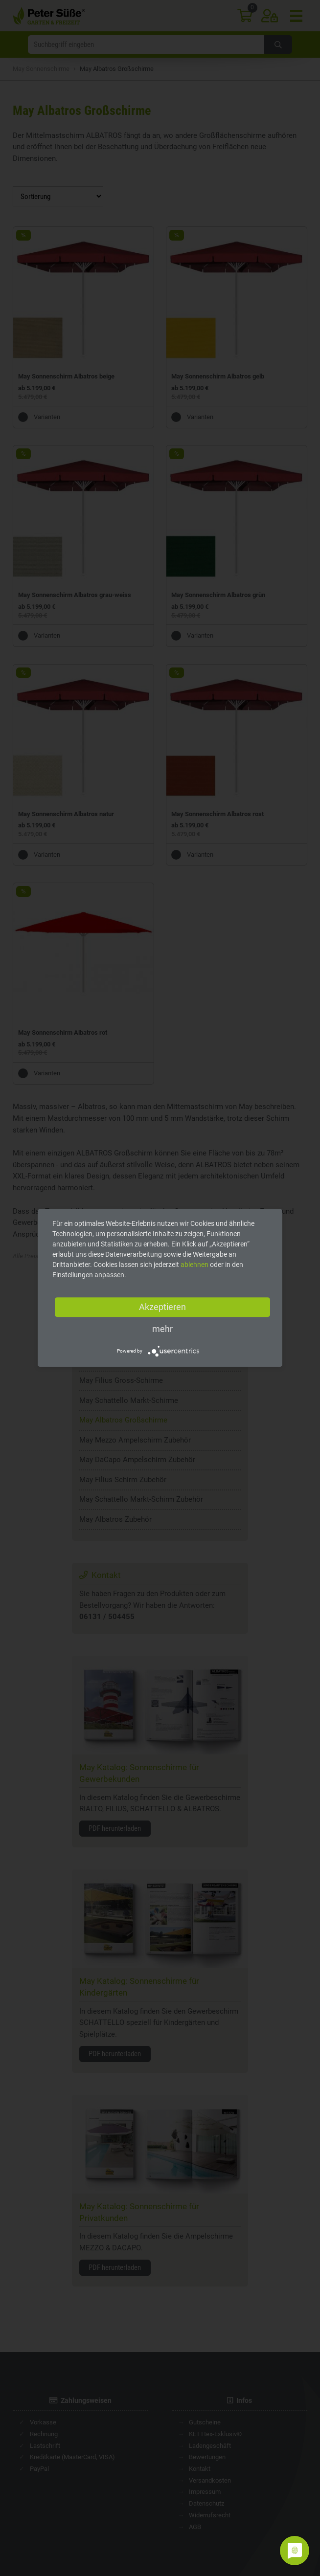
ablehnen (194, 1264)
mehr (162, 1329)
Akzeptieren (162, 1307)
